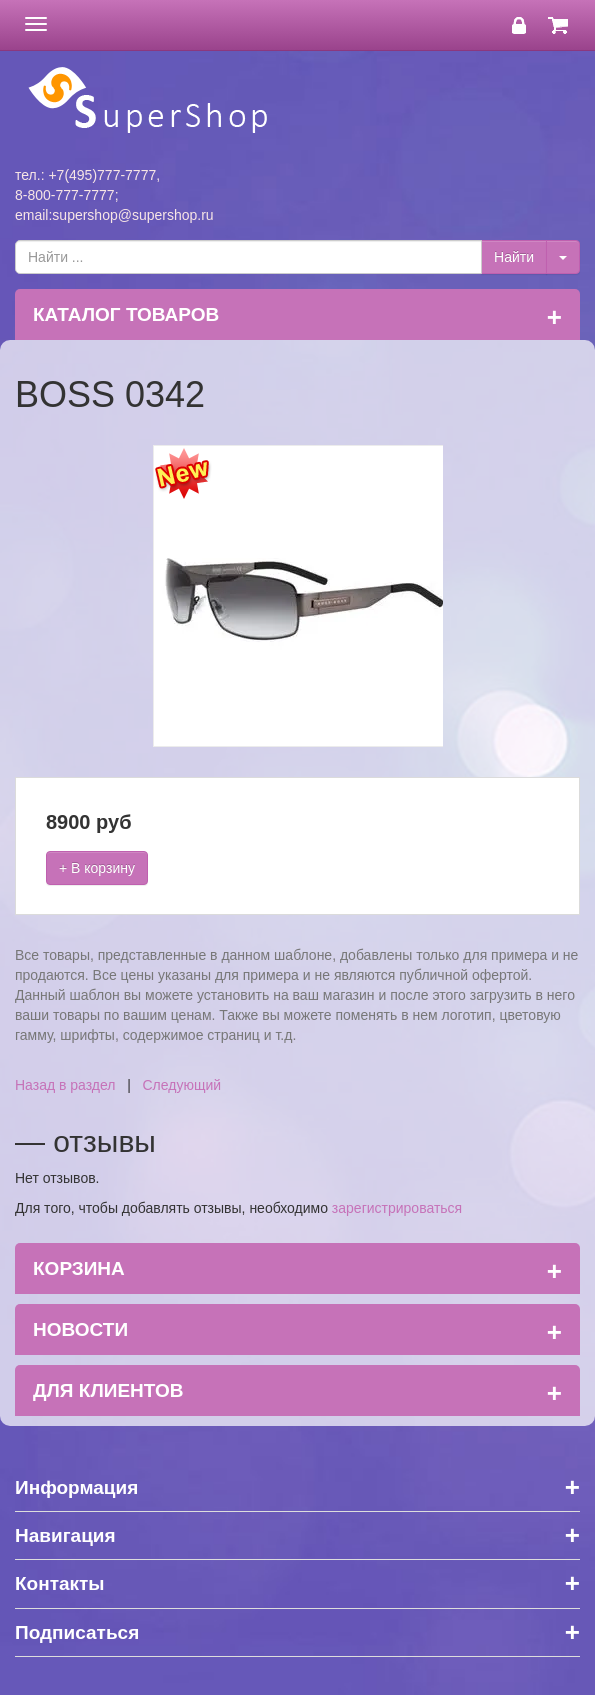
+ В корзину (97, 868)
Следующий (182, 1085)
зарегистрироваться (397, 1208)
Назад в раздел (65, 1085)
